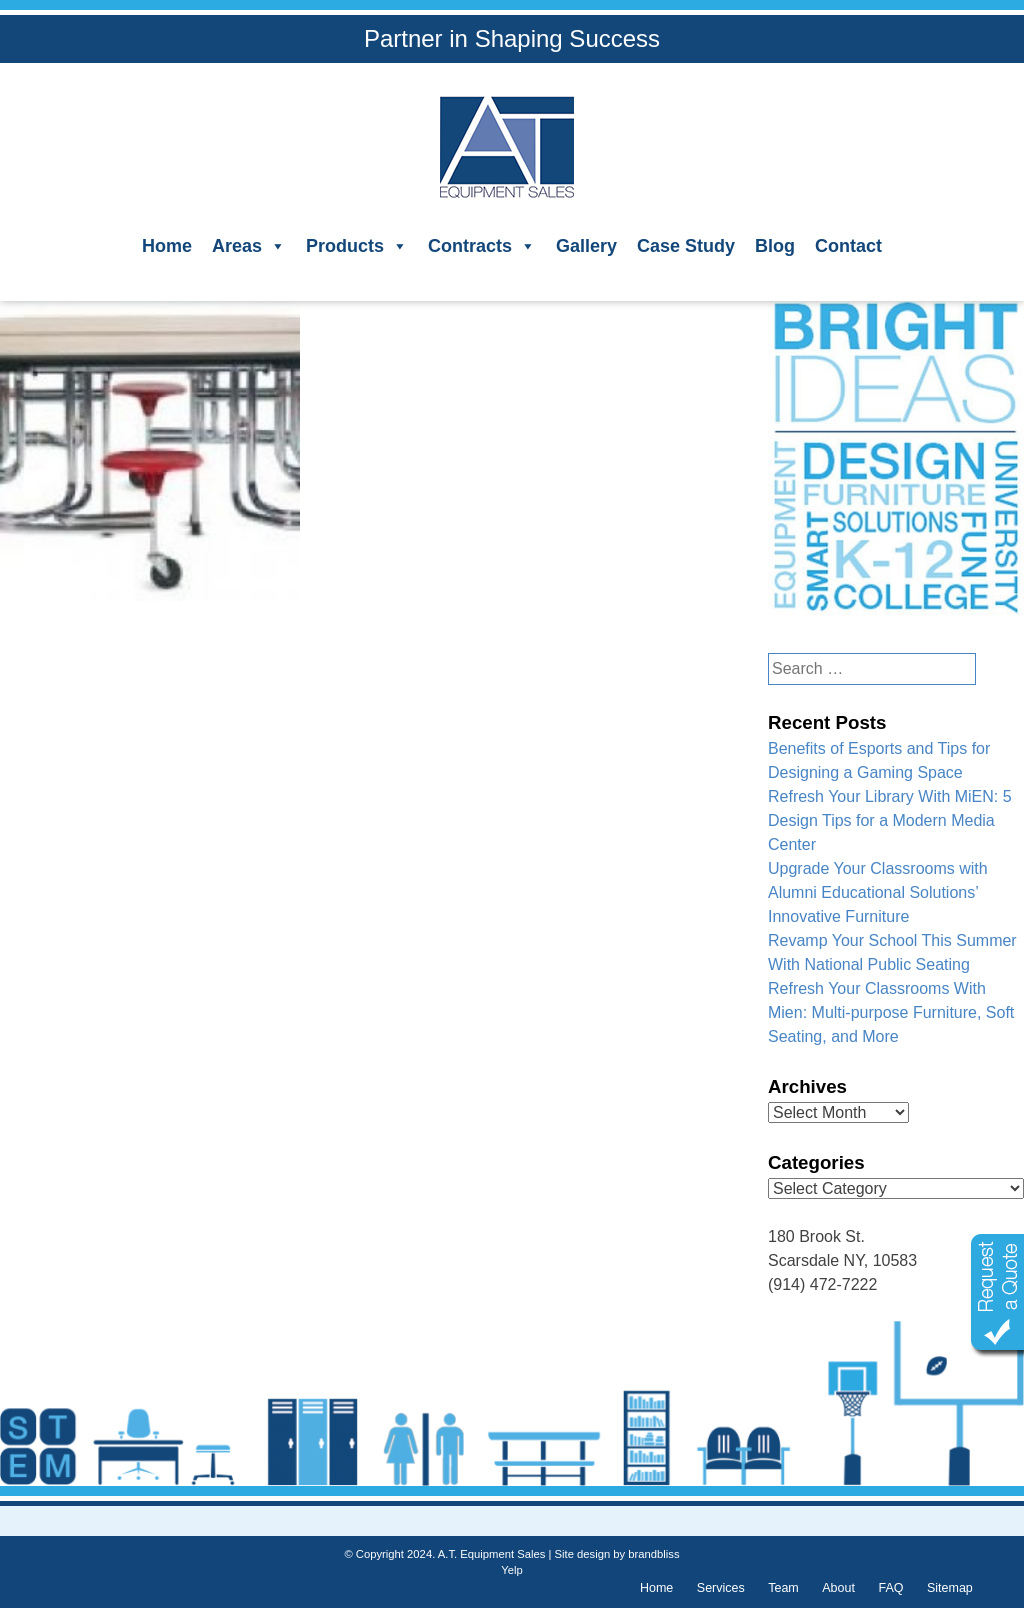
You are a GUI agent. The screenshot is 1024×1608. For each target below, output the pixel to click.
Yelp (511, 1570)
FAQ (890, 1588)
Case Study (686, 246)
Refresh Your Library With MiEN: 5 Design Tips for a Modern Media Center (890, 820)
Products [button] (357, 246)
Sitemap (950, 1588)
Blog (775, 246)
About (838, 1588)
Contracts (482, 246)
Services (721, 1588)
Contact (848, 246)
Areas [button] (249, 246)
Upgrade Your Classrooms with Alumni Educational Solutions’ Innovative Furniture (878, 892)
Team (783, 1588)
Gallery (586, 246)
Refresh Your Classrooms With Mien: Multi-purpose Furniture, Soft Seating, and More (891, 1012)
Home (167, 246)
